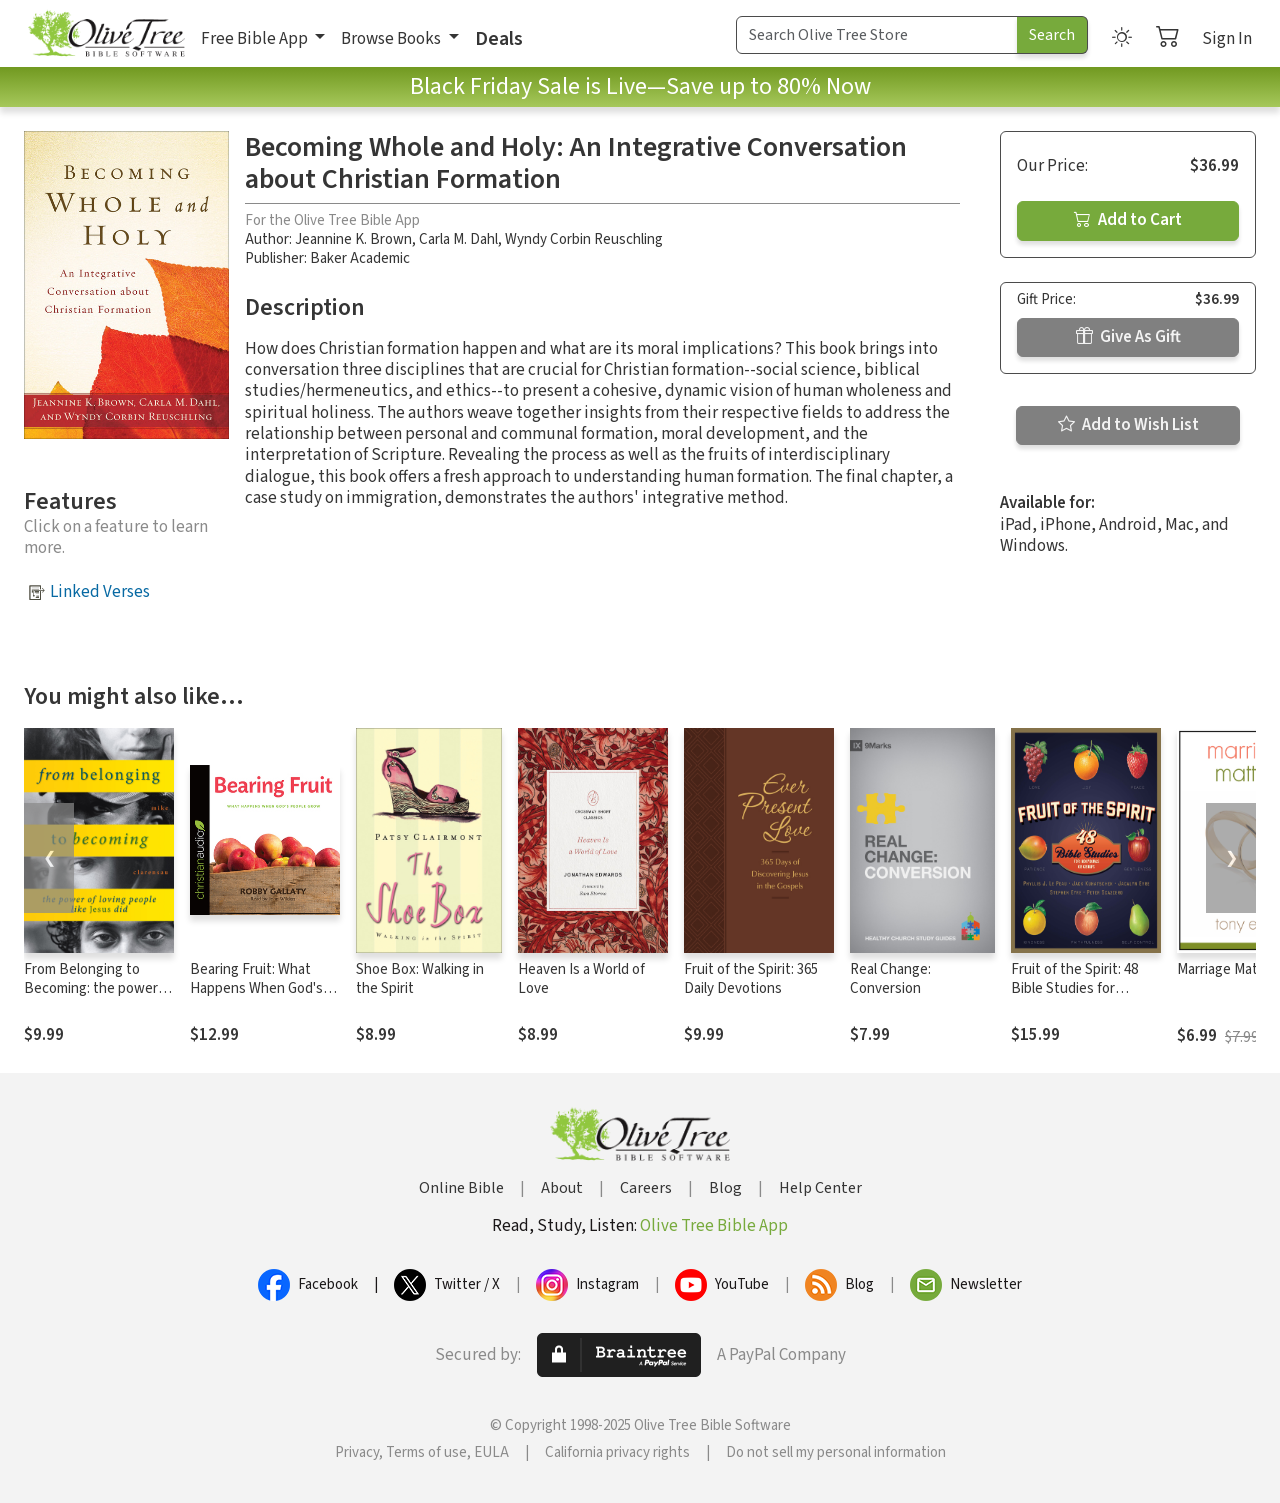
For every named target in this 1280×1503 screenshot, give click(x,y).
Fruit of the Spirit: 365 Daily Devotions (751, 979)
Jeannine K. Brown (353, 239)
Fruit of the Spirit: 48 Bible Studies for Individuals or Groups (1076, 988)
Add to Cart (1128, 220)
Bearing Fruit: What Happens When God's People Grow (256, 988)
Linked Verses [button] (100, 592)
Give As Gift (1128, 337)
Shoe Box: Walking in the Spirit (420, 979)
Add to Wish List (1128, 425)
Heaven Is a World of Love (581, 979)
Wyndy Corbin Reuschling (584, 239)
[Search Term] (877, 35)
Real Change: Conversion (890, 979)
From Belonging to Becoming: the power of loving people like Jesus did (99, 998)
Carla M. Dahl (458, 239)
